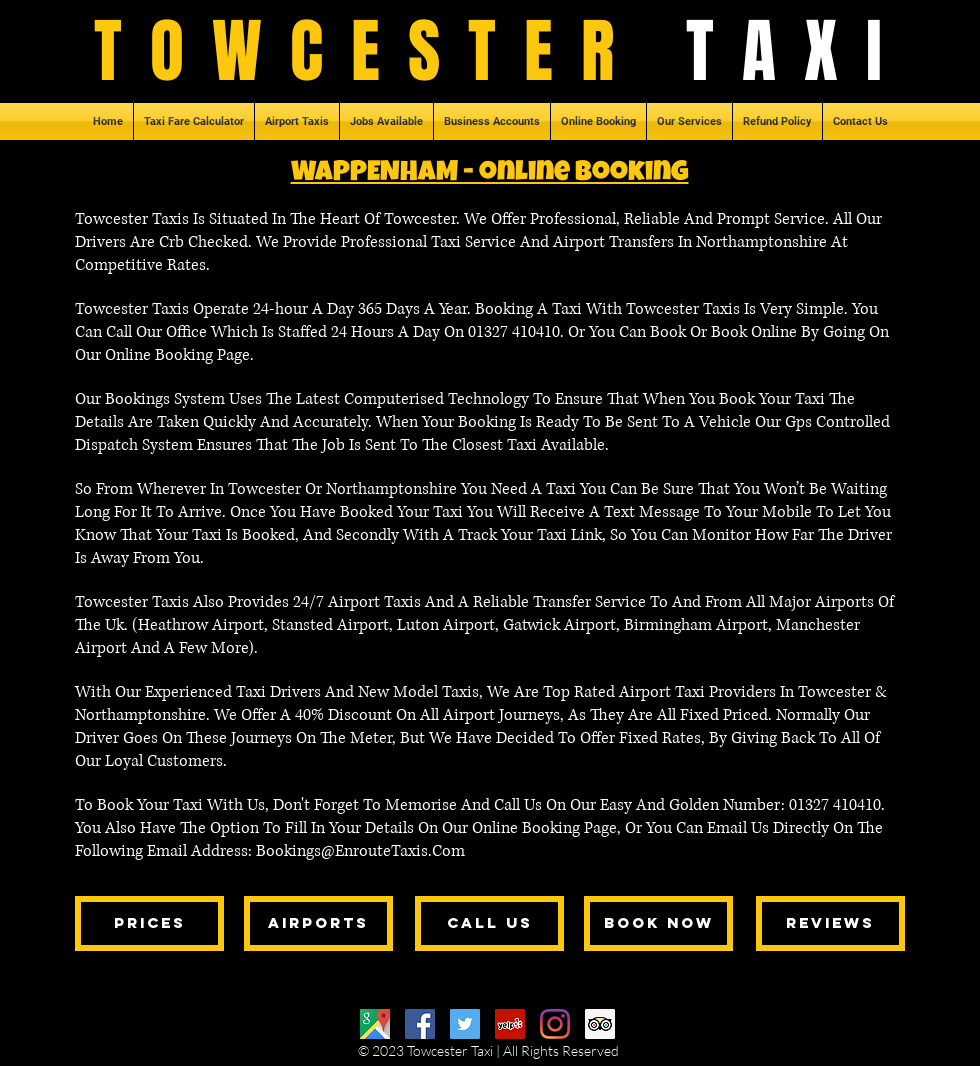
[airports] (318, 923)
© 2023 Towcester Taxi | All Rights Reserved (488, 1050)
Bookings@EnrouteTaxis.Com (360, 851)
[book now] (658, 923)
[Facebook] (420, 1024)
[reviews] (830, 923)
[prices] (149, 923)
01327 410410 (514, 332)
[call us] (489, 923)
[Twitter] (465, 1024)
